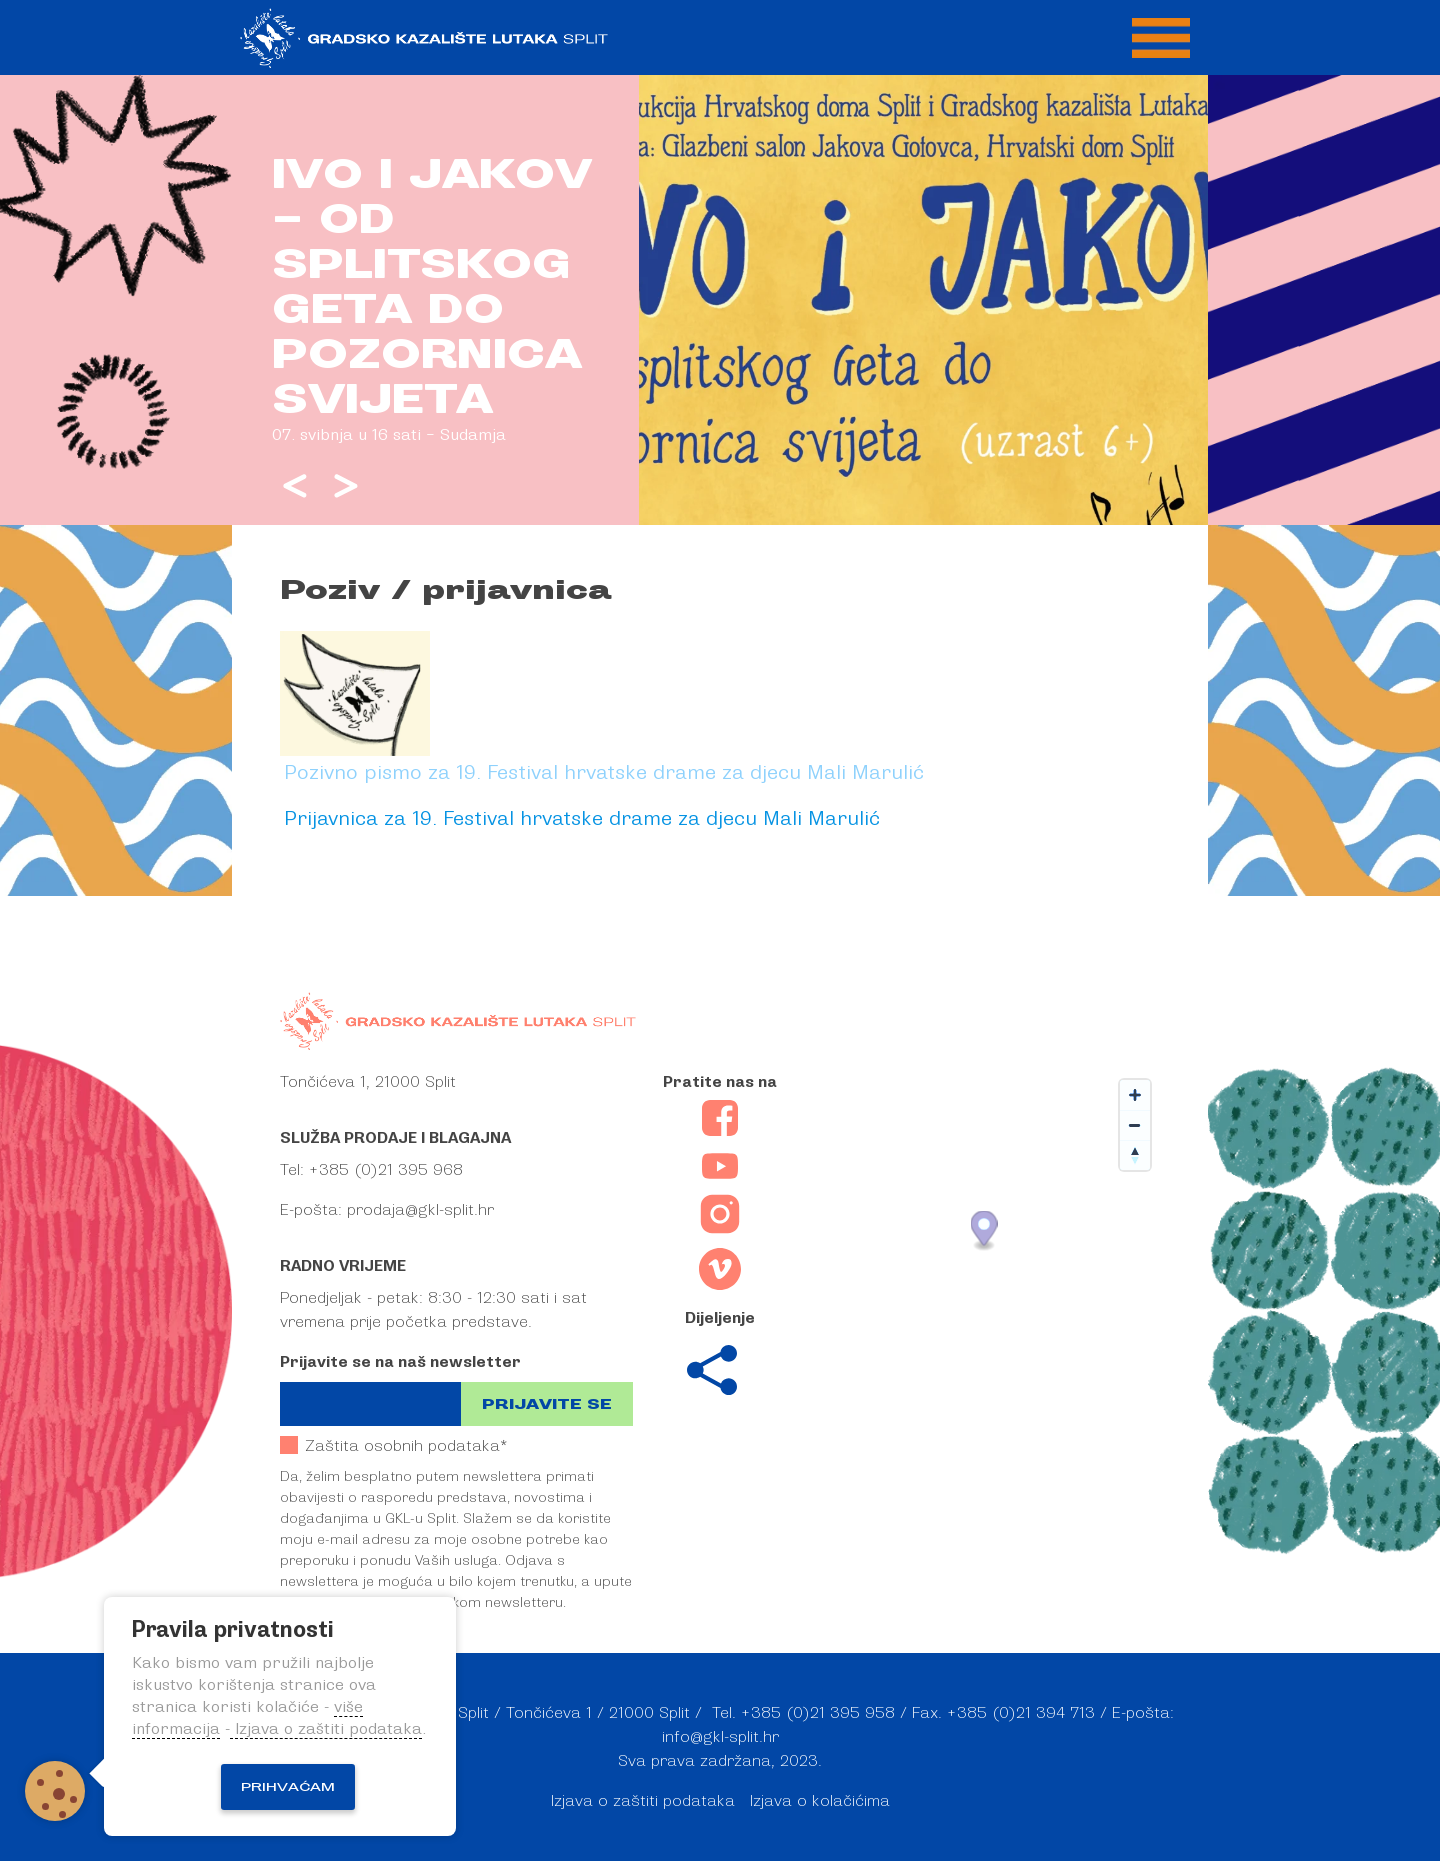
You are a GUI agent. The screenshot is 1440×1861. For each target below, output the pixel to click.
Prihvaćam (288, 1787)
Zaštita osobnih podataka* (393, 1445)
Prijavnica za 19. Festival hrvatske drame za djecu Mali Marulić (582, 817)
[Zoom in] (1135, 1095)
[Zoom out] (1135, 1125)
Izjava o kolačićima (820, 1801)
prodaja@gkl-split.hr (420, 1210)
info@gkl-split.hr (720, 1737)
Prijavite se (547, 1404)
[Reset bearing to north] (1135, 1155)
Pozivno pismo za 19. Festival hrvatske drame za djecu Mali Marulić (604, 771)
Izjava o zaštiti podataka (643, 1801)
